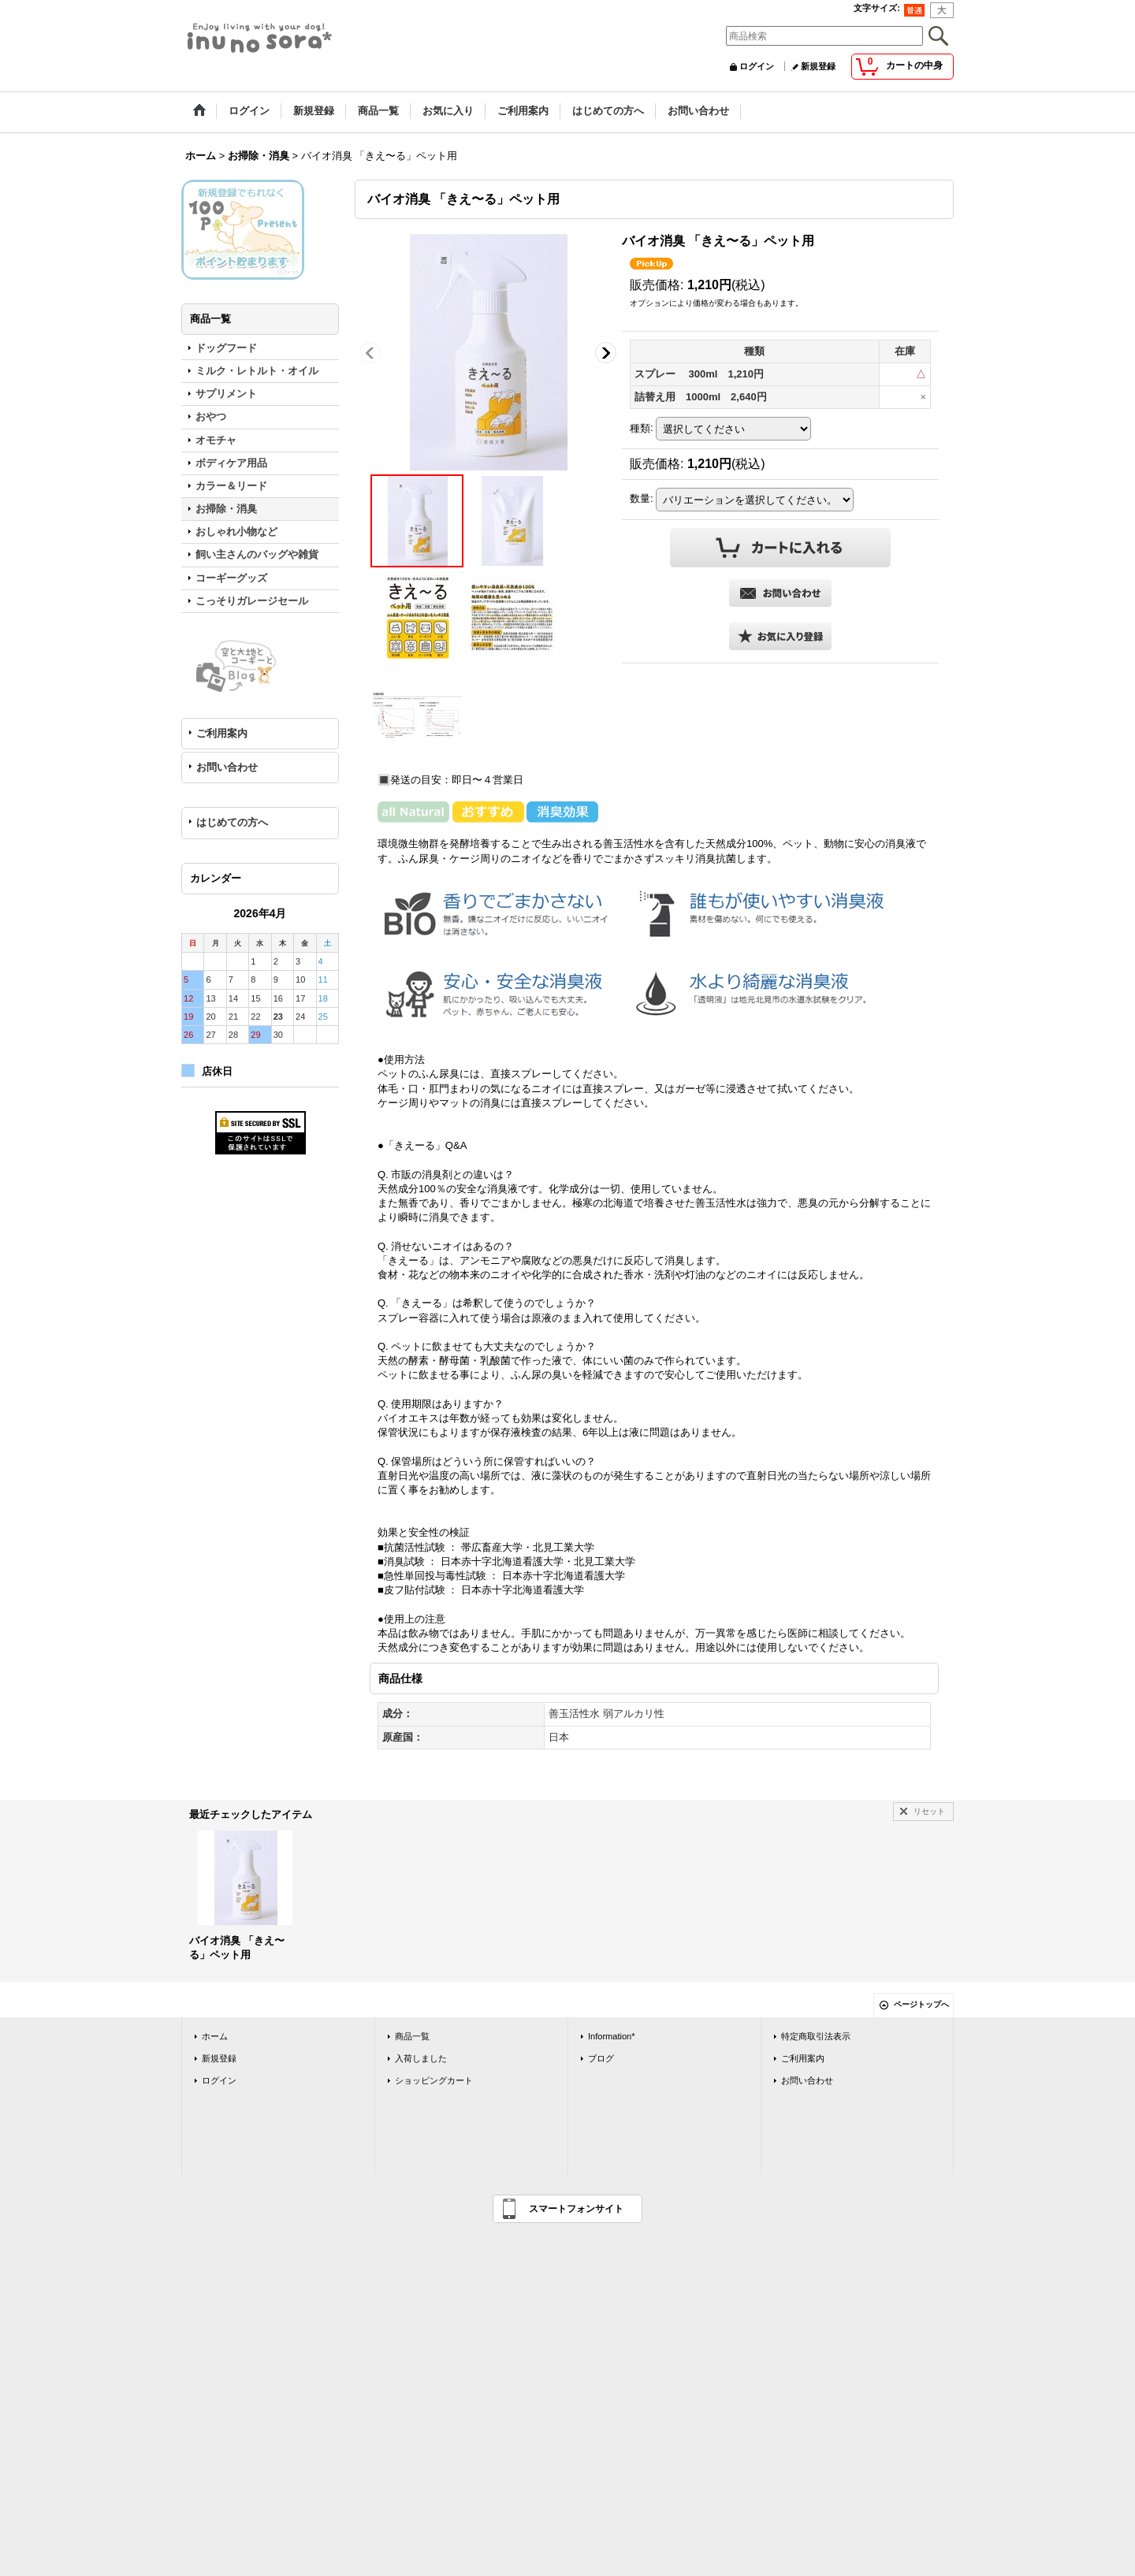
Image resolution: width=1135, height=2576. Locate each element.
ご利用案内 (221, 733)
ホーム (215, 2036)
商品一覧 (412, 2036)
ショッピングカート (434, 2080)
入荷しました (421, 2058)
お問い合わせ (227, 767)
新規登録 (818, 66)
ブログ (601, 2058)
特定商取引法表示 (815, 2036)
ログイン (756, 66)
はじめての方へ (232, 822)
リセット (929, 1811)
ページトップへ (921, 2004)
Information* (611, 2036)
